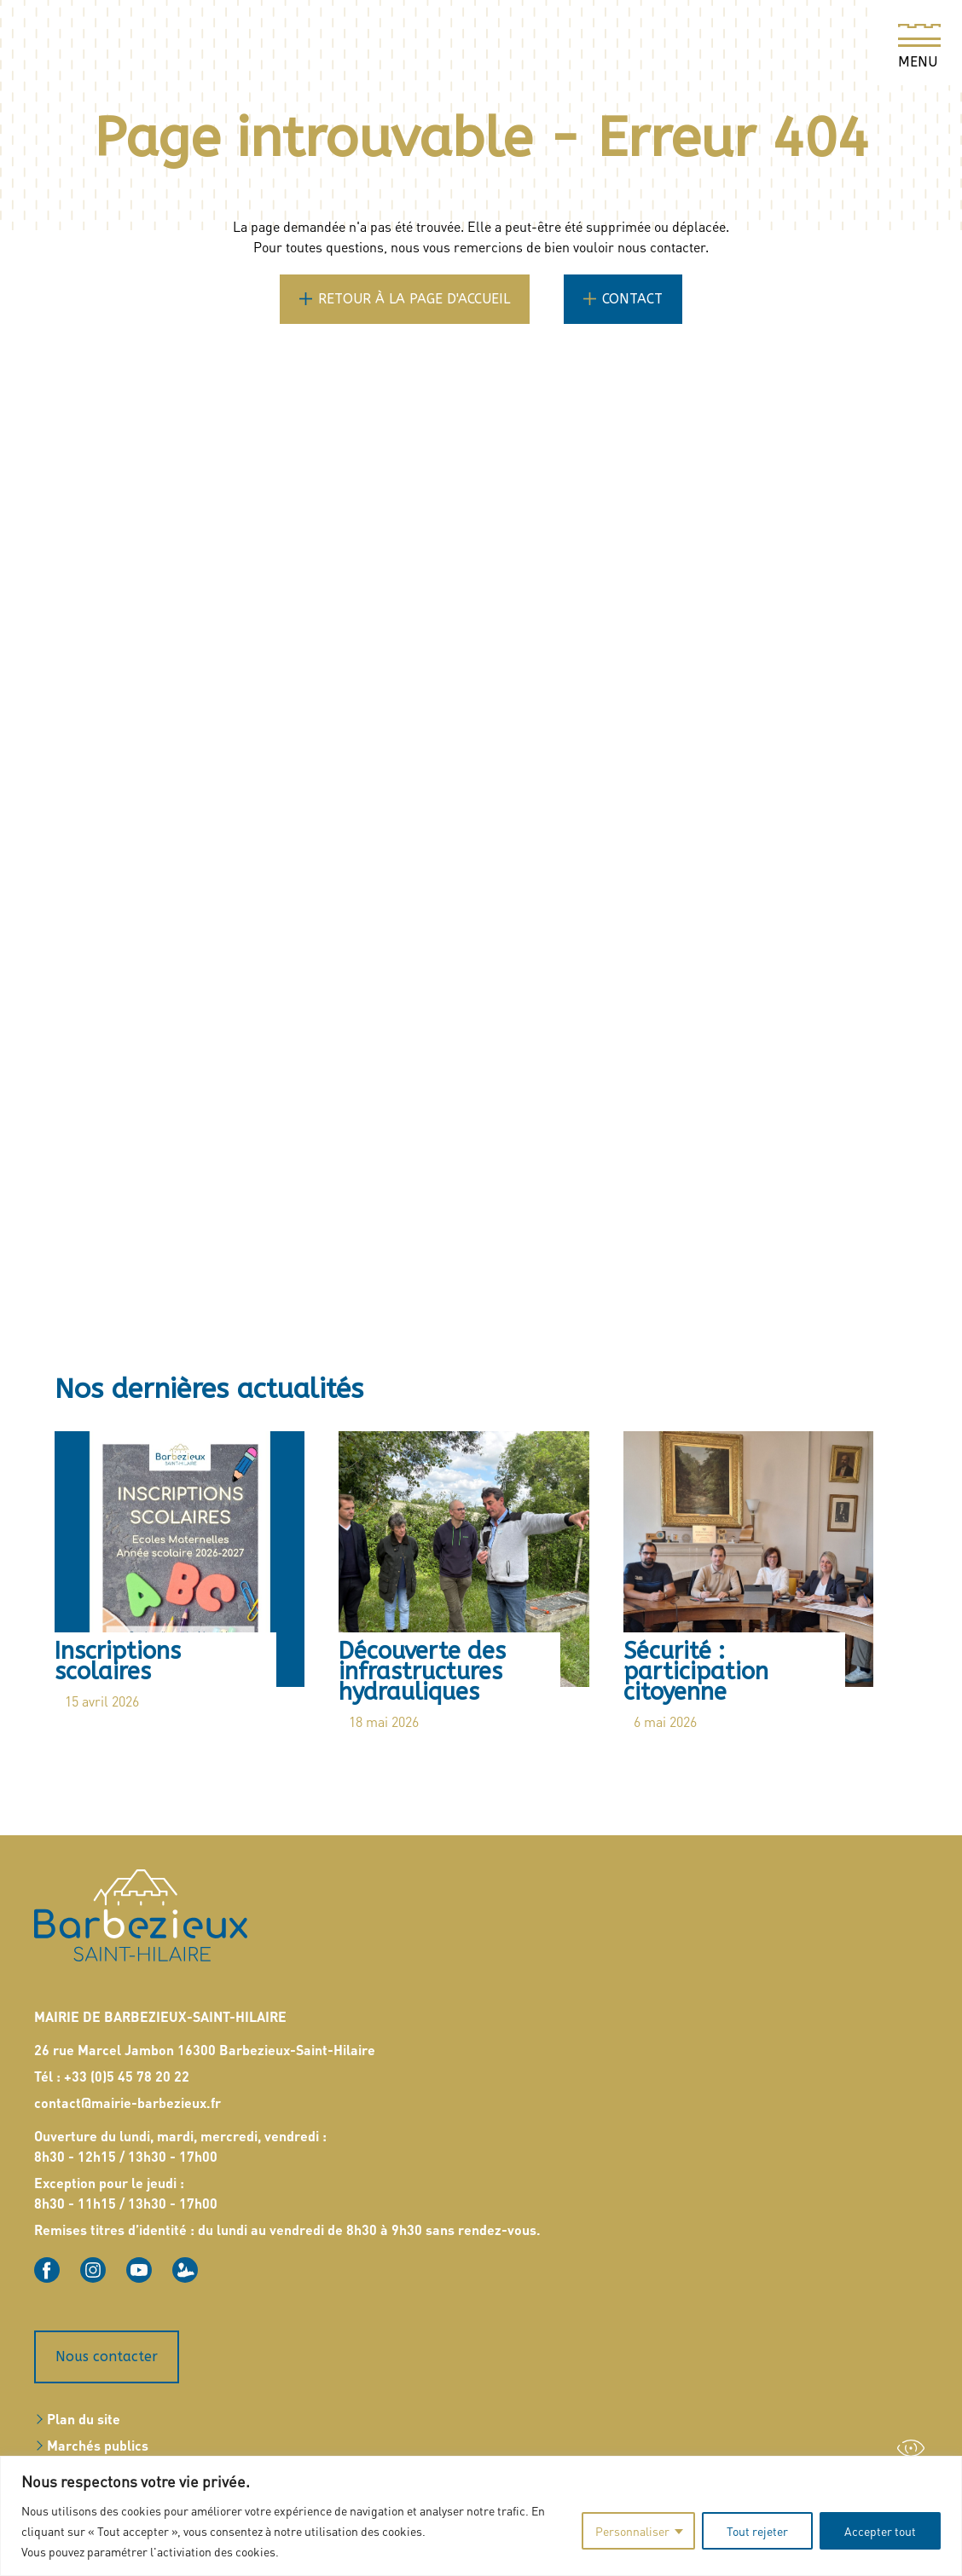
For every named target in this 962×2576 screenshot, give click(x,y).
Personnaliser (632, 2530)
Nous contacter (106, 2350)
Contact (632, 299)
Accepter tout (880, 2530)
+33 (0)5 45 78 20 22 (126, 2070)
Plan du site (83, 2413)
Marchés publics (97, 2439)
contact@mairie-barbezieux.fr (127, 2096)
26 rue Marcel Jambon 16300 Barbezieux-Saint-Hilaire (204, 2044)
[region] (481, 2516)
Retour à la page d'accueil (414, 299)
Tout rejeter (757, 2530)
